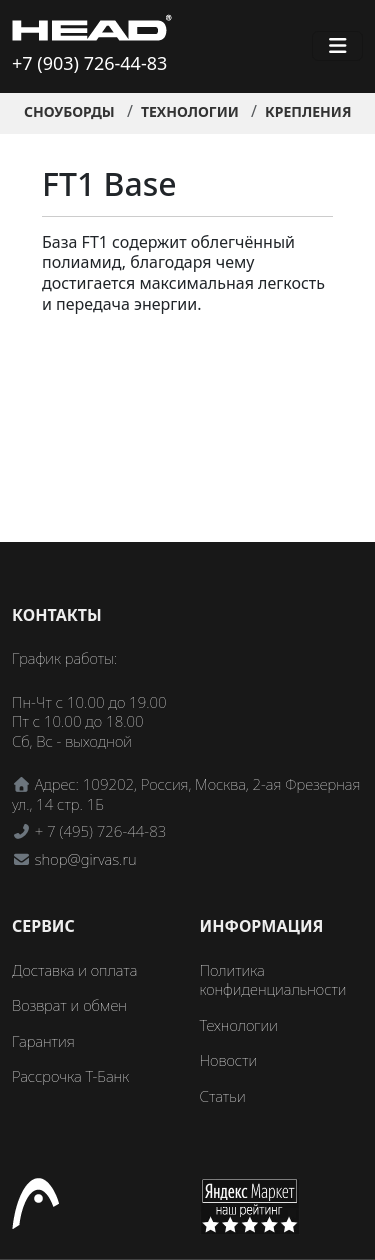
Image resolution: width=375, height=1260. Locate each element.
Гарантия (43, 1041)
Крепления (308, 111)
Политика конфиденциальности (273, 980)
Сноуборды (69, 111)
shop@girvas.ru (86, 859)
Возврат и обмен (69, 1005)
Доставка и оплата (74, 970)
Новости (229, 1060)
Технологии (190, 111)
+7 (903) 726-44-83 (89, 63)
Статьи (223, 1096)
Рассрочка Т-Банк (70, 1076)
